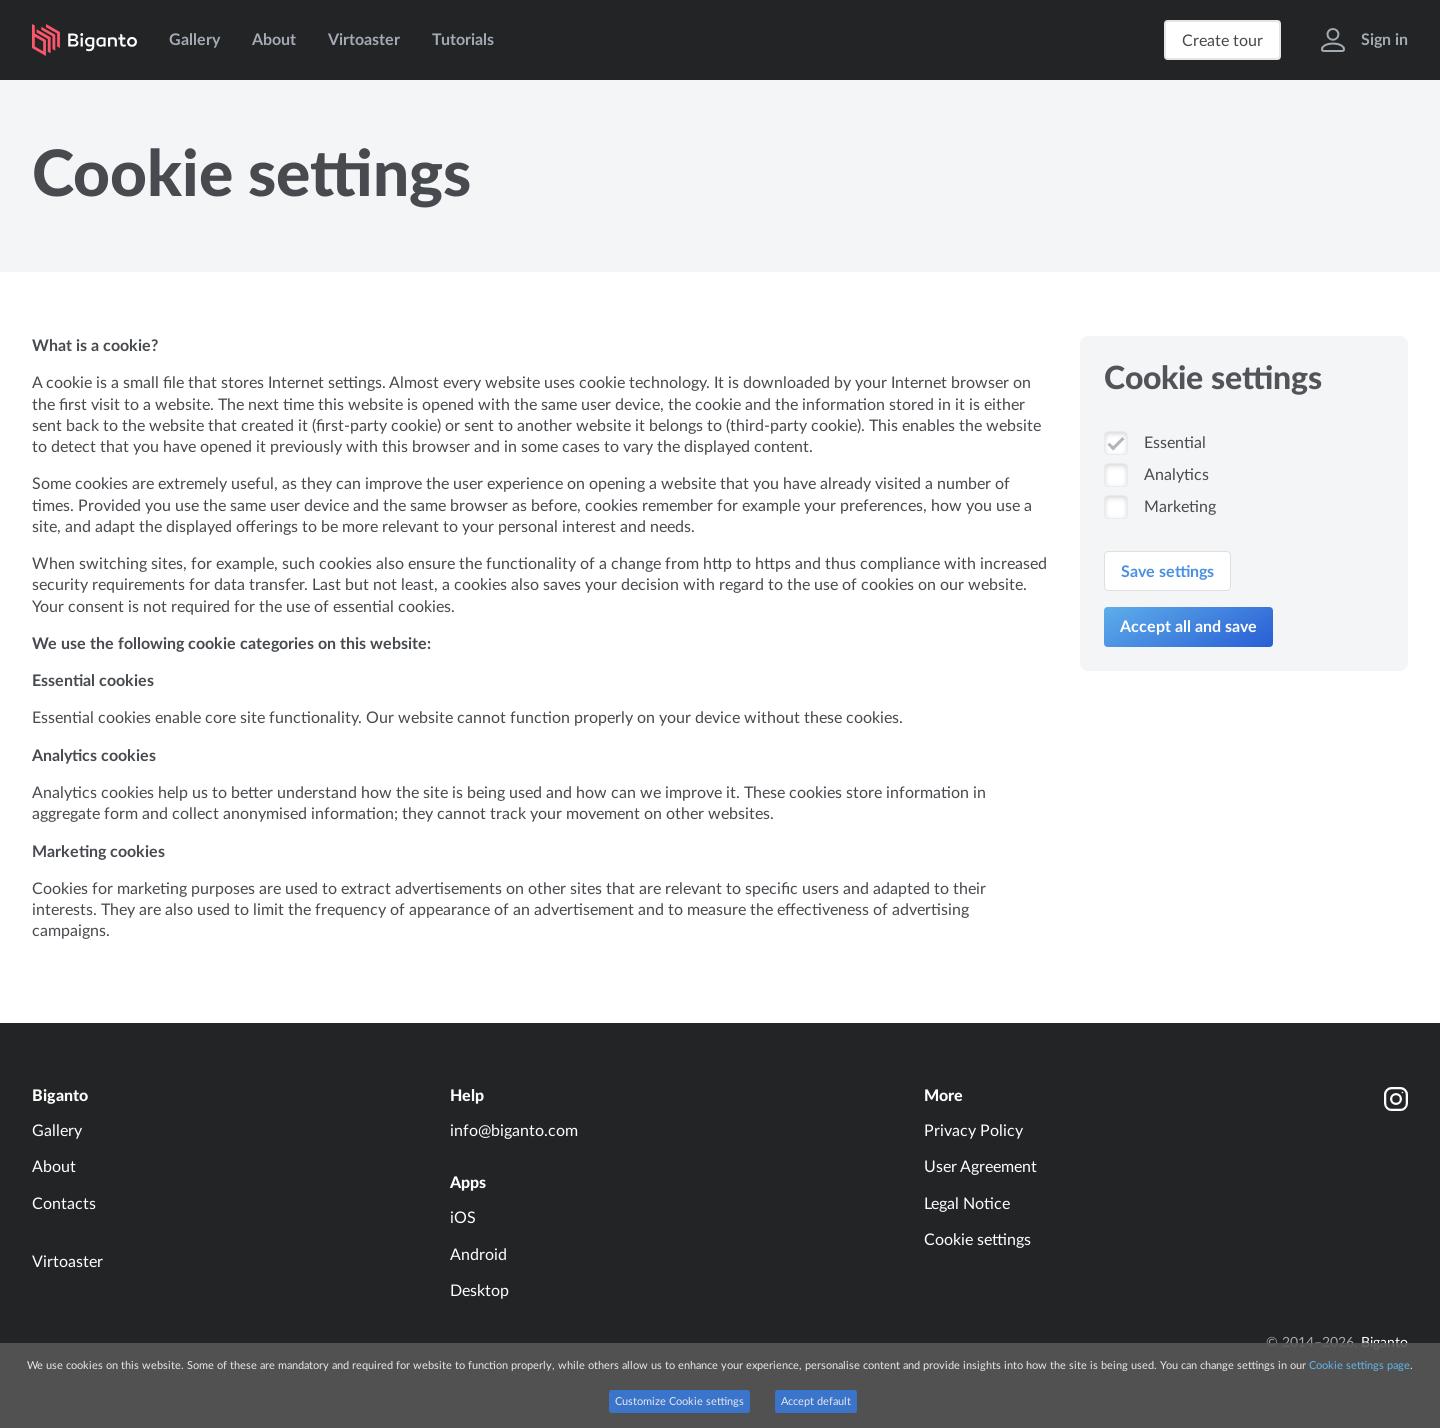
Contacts (64, 1204)
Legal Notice (967, 1204)
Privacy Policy (973, 1131)
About (274, 40)
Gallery (194, 40)
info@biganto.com (514, 1131)
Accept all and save (1188, 627)
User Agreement (980, 1167)
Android (478, 1255)
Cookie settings (977, 1240)
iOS (463, 1218)
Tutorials (463, 40)
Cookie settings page (1359, 1365)
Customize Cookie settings (679, 1401)
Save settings (1167, 572)
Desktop (479, 1291)
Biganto (60, 1096)
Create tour (1222, 41)
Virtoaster (364, 40)
